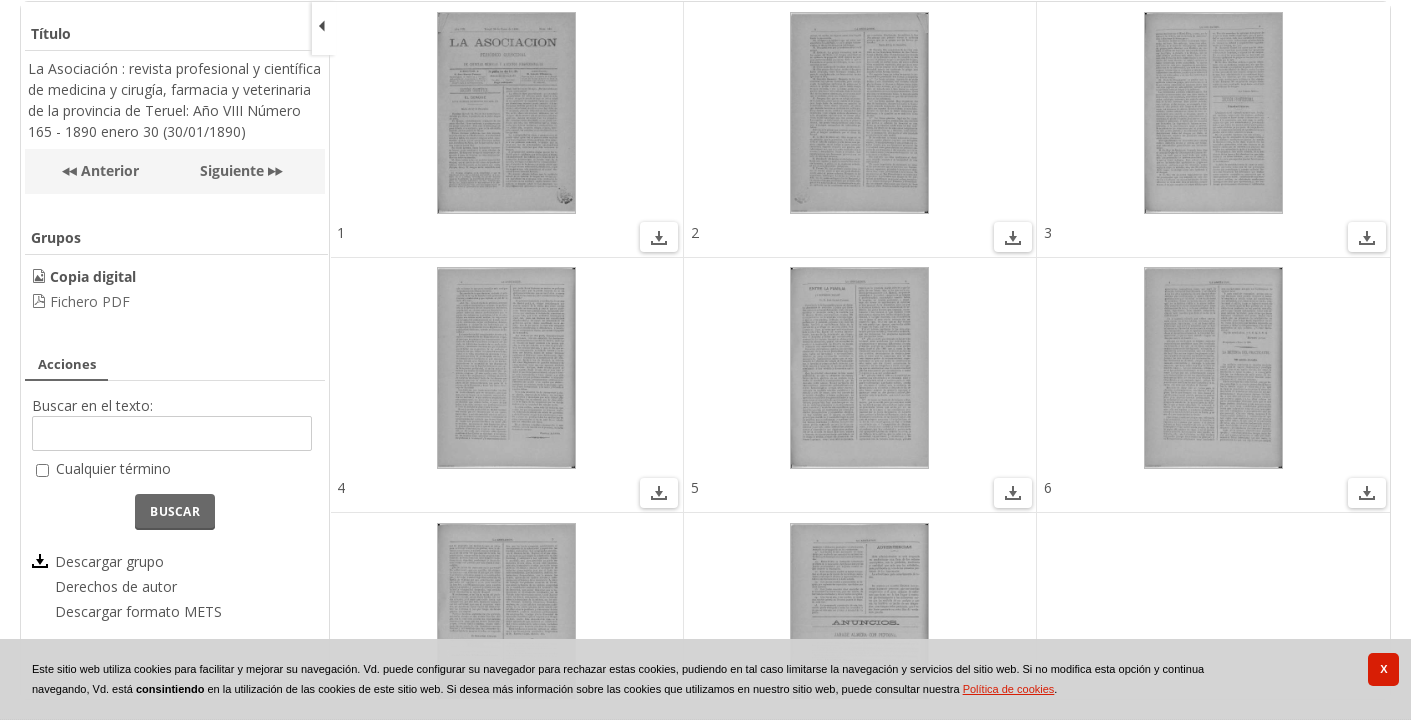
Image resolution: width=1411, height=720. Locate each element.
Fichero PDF (90, 301)
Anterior (108, 170)
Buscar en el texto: (92, 405)
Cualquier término (113, 468)
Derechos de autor (116, 586)
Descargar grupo (109, 561)
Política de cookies (1009, 689)
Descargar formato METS (138, 611)
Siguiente (232, 170)
